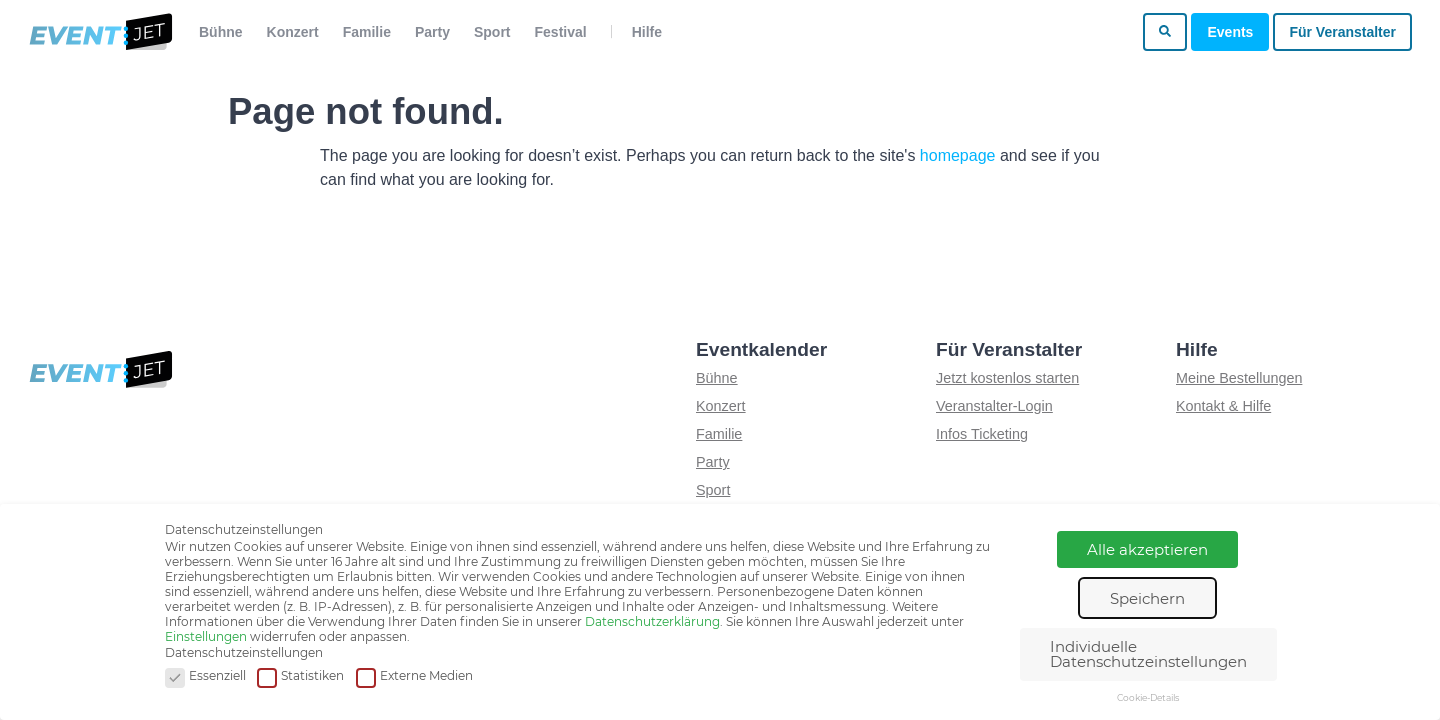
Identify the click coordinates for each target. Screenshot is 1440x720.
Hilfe (647, 32)
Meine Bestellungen (1239, 378)
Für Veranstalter (1342, 32)
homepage (958, 155)
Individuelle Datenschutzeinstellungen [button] (1148, 654)
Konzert (293, 32)
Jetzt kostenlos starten (1007, 378)
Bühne (221, 32)
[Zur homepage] (99, 32)
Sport (492, 32)
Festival (561, 32)
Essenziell (205, 676)
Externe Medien (414, 676)
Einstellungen (206, 636)
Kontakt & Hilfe (1223, 406)
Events (1230, 32)
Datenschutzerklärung (652, 621)
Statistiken (300, 676)
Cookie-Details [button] (1148, 697)
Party (432, 32)
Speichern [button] (1147, 598)
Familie (367, 32)
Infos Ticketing (982, 434)
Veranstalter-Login (994, 406)
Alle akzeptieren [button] (1147, 549)
